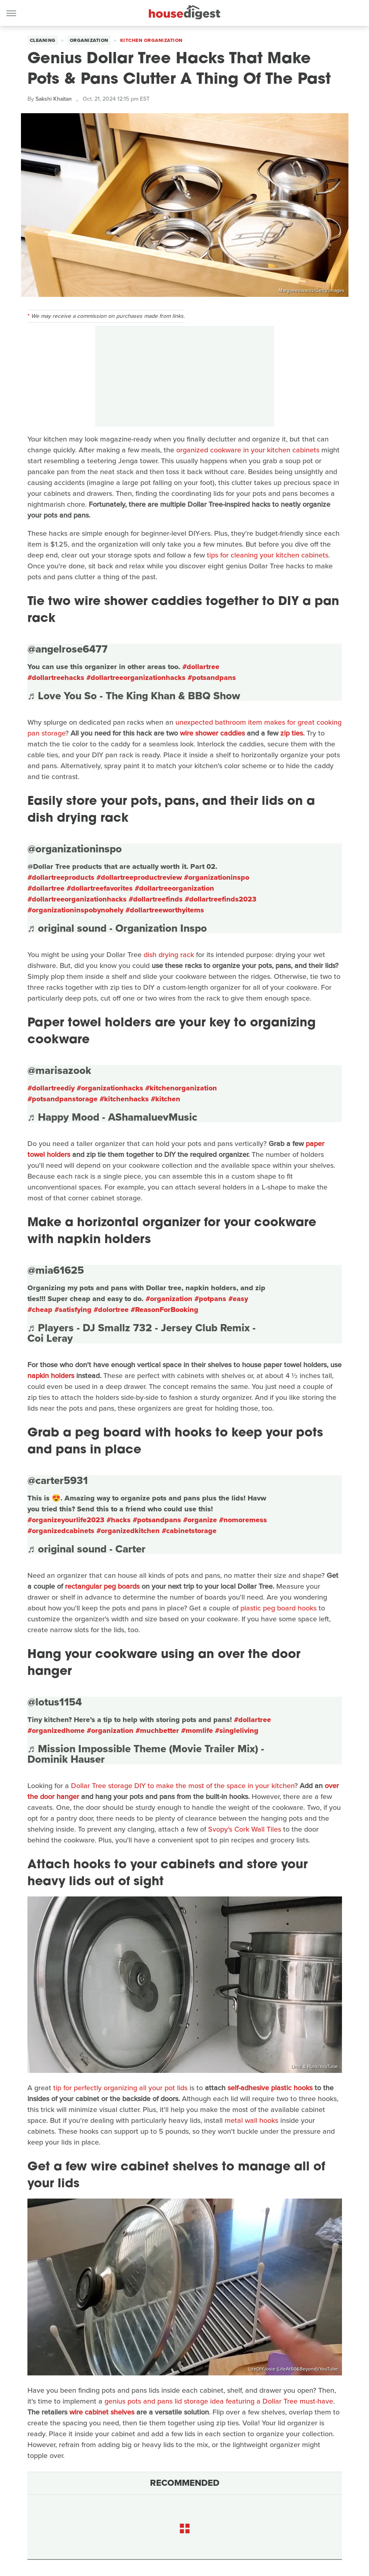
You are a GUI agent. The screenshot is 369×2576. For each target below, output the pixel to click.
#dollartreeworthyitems (164, 910)
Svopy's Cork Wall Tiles (244, 1829)
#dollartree (200, 666)
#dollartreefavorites (100, 888)
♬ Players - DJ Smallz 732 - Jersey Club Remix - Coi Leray (141, 1333)
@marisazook (59, 1070)
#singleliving (237, 1730)
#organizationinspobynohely (75, 910)
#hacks (118, 1520)
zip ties (291, 733)
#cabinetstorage (189, 1530)
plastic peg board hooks (278, 1608)
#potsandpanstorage (62, 1099)
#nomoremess (243, 1520)
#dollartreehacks (55, 677)
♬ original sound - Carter (86, 1548)
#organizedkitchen (128, 1530)
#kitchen (165, 1099)
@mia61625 (55, 1270)
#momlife (197, 1730)
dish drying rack (169, 954)
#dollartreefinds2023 (220, 899)
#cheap (39, 1309)
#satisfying (73, 1309)
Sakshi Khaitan (53, 99)
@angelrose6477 (67, 649)
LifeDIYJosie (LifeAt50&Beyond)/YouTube (293, 2369)
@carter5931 (57, 1480)
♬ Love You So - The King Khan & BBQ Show (133, 695)
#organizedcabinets (60, 1530)
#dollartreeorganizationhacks (136, 677)
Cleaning (43, 40)
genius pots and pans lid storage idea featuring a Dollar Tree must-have (218, 2401)
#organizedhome (56, 1730)
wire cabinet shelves (101, 2412)
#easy (238, 1298)
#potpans (210, 1298)
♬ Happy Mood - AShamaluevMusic (112, 1117)
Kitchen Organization (151, 40)
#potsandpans (212, 677)
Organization (89, 40)
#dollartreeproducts (60, 877)
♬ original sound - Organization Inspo (117, 928)
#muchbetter (157, 1730)
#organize (200, 1520)
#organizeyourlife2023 (65, 1520)
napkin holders (50, 1375)
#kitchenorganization (181, 1088)
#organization (169, 1298)
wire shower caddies (212, 733)
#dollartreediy (51, 1088)
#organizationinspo (216, 877)
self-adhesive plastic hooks (270, 2088)
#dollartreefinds (156, 899)
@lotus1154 (54, 1702)
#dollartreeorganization (174, 888)
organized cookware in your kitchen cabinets (247, 450)
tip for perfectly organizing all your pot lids (120, 2088)
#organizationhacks (110, 1088)
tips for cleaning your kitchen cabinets (267, 555)
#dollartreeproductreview (139, 877)
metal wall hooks (251, 2120)
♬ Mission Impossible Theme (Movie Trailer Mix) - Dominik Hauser (146, 1754)
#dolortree (111, 1309)
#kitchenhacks (124, 1099)
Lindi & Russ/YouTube (314, 2066)
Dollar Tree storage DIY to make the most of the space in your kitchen (182, 1785)
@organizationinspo (74, 848)
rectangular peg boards (102, 1586)
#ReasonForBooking (164, 1309)
